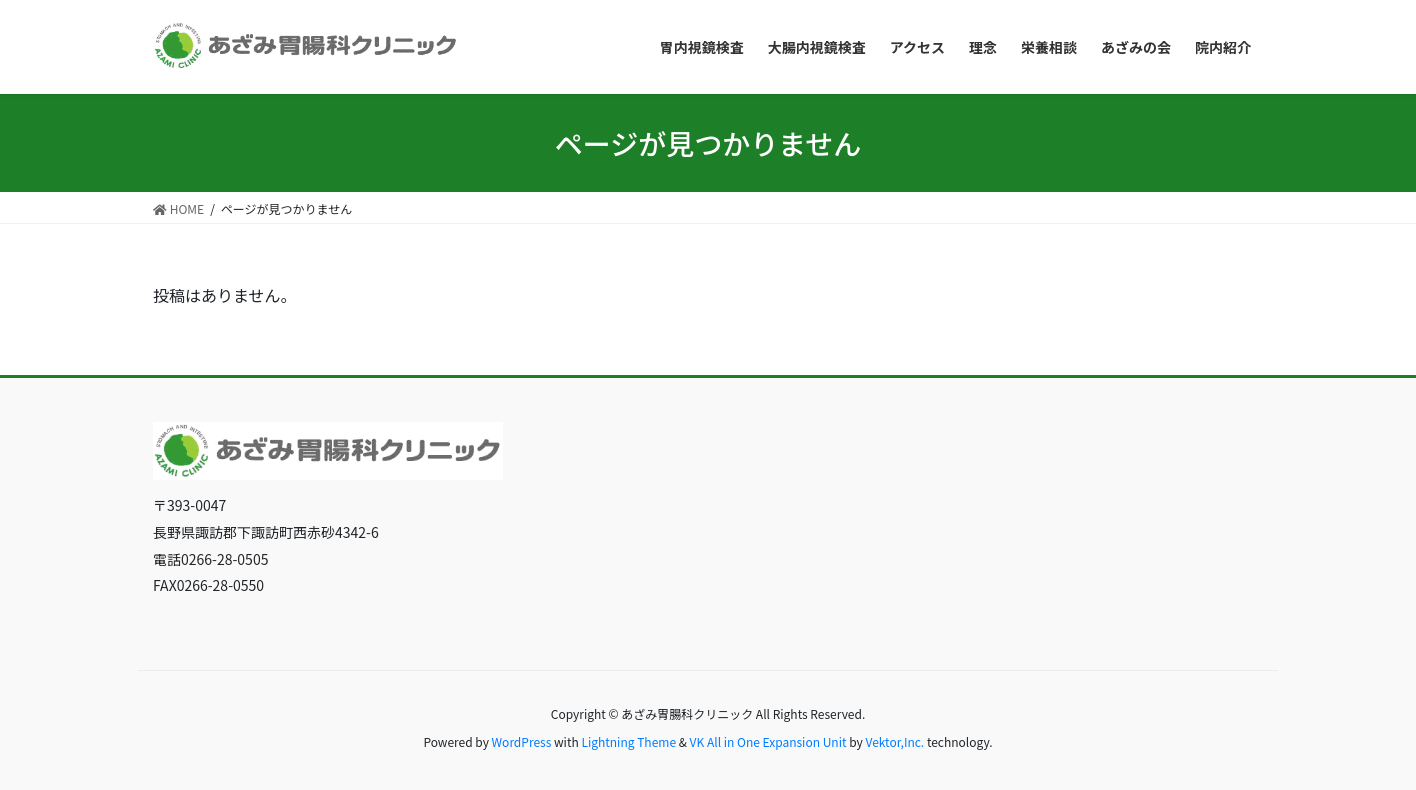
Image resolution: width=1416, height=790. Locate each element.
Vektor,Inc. (894, 741)
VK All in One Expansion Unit (768, 741)
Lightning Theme (628, 741)
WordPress (522, 741)
